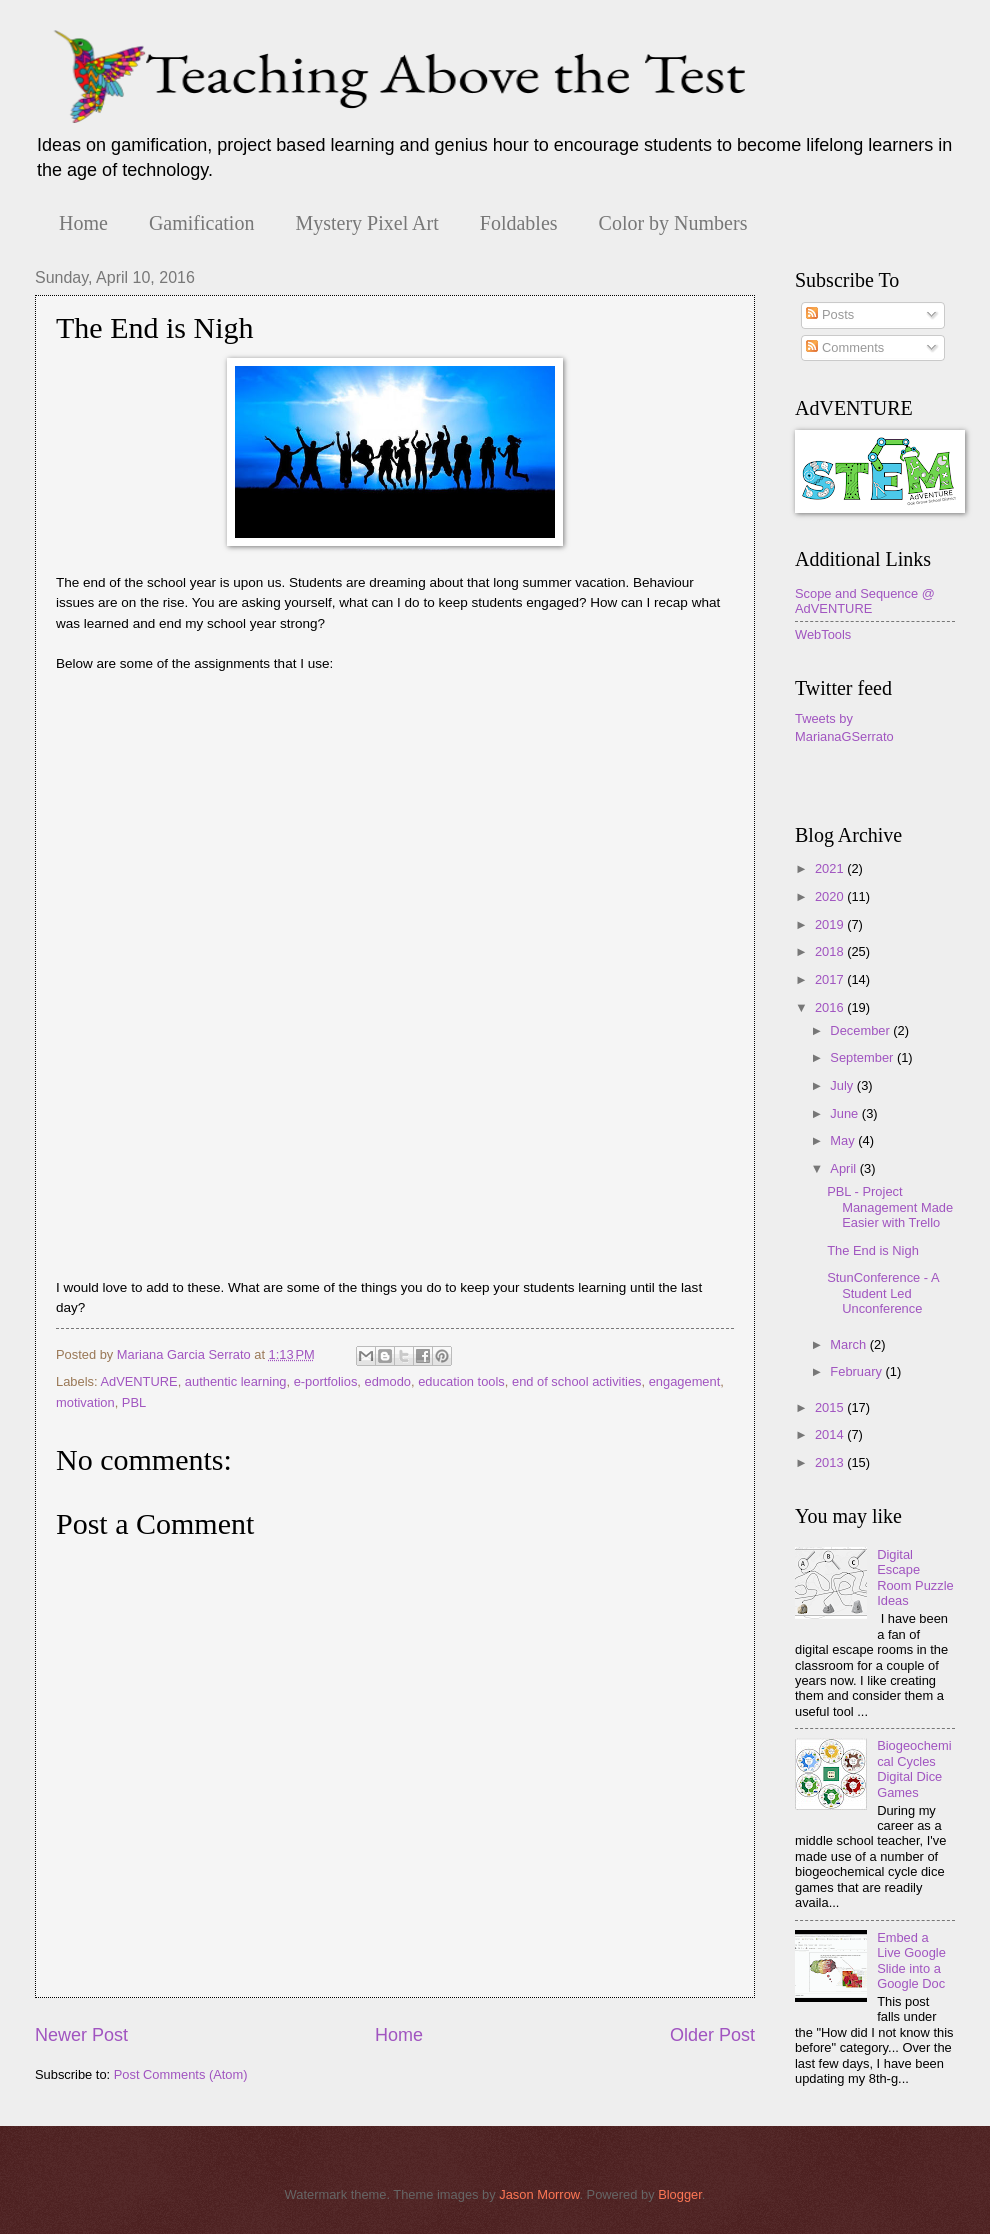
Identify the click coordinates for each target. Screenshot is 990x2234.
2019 (831, 924)
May (844, 1140)
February (857, 1371)
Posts (830, 314)
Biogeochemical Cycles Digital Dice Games (914, 1768)
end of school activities (577, 1381)
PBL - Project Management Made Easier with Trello (890, 1207)
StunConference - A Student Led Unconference (883, 1293)
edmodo (388, 1381)
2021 (831, 868)
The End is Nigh (873, 1250)
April (844, 1168)
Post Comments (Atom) (181, 2074)
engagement (685, 1381)
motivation (85, 1402)
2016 (831, 1007)
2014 (831, 1434)
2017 (831, 979)
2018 (831, 951)
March (849, 1344)
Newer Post (81, 2035)
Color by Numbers (673, 223)
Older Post (712, 2035)
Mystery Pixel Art (366, 223)
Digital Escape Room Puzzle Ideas (915, 1577)
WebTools (823, 634)
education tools (461, 1381)
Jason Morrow (539, 2194)
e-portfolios (326, 1381)
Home (83, 223)
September (863, 1057)
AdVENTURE (138, 1381)
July (843, 1085)
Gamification (202, 223)
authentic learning (236, 1381)
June (846, 1113)
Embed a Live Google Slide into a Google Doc (911, 1960)
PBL (134, 1402)
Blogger (680, 2194)
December (861, 1030)
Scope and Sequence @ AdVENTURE (865, 601)
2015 (831, 1407)
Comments (845, 347)
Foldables (519, 223)
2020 (831, 896)
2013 (831, 1462)
